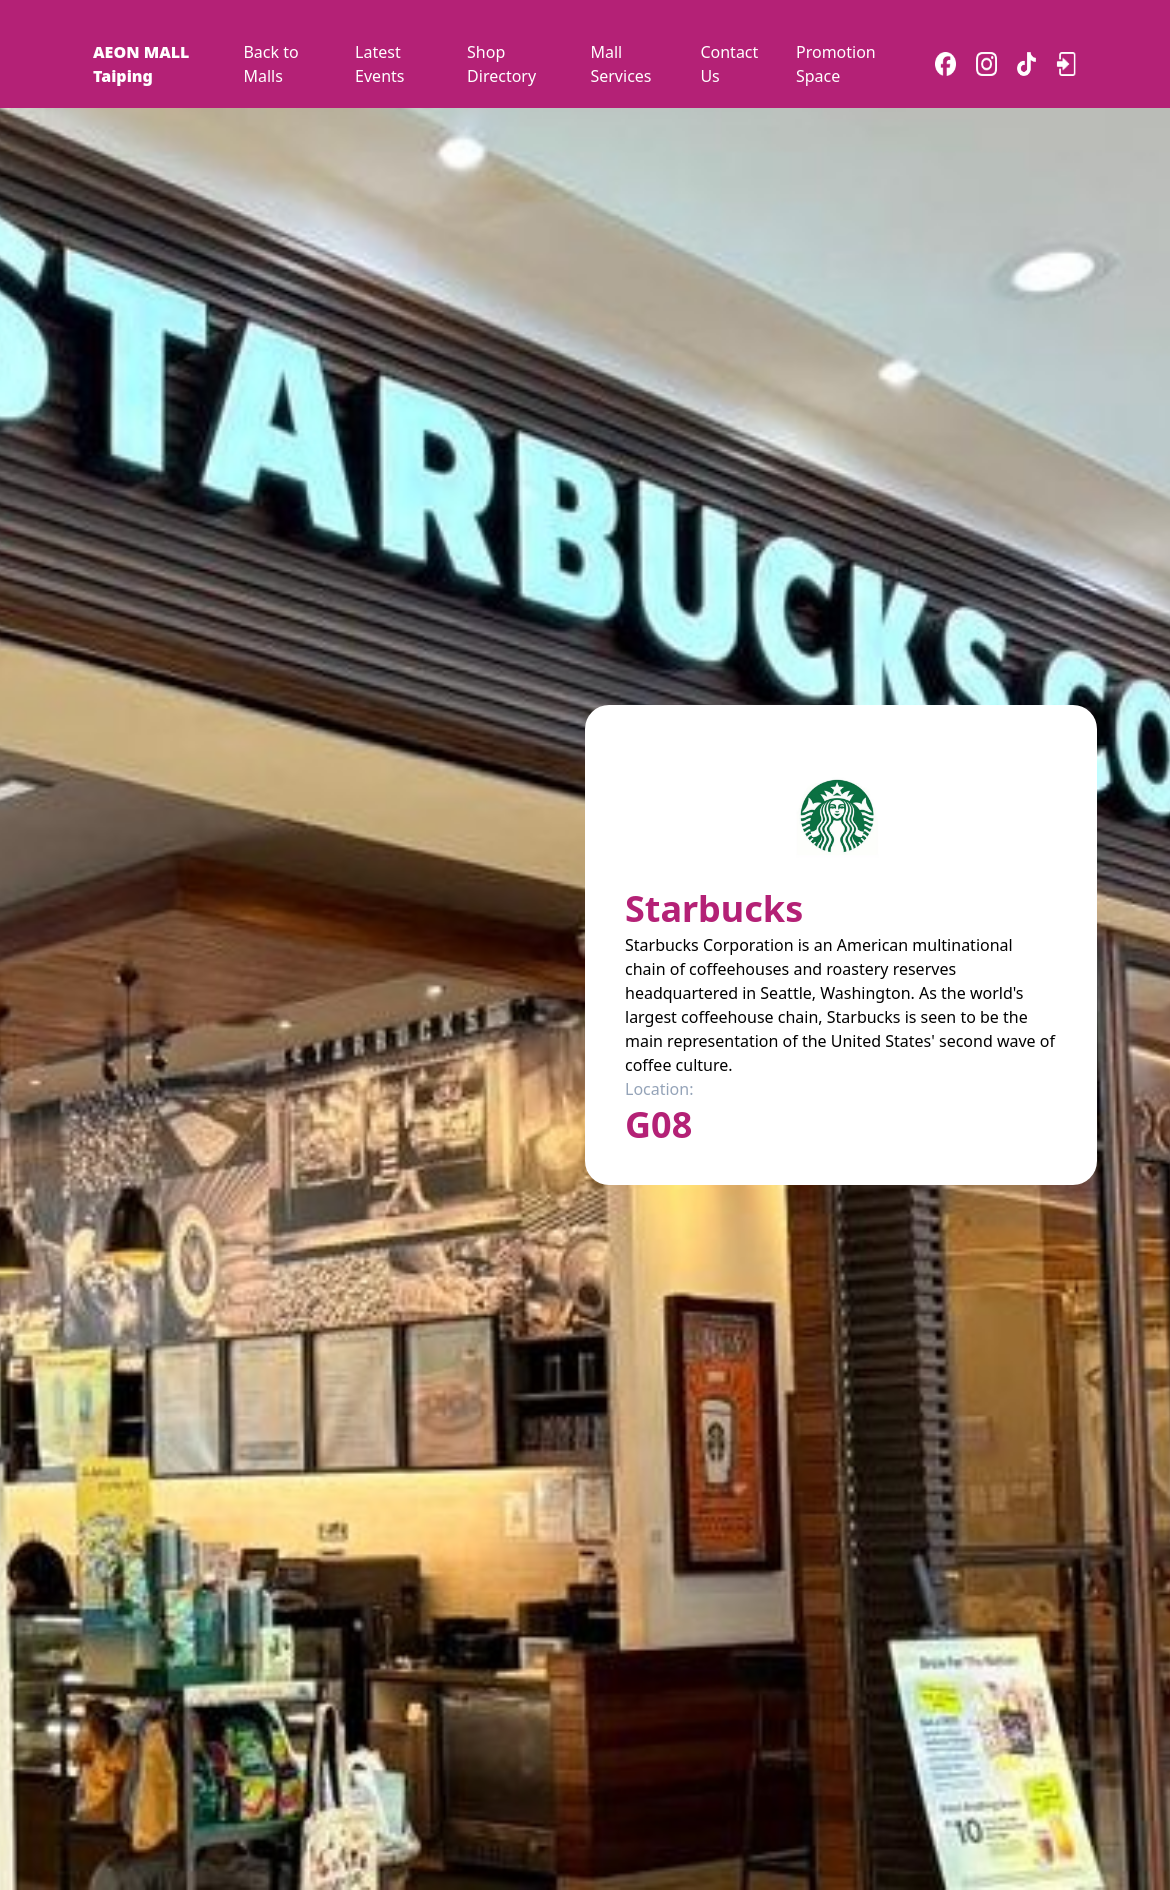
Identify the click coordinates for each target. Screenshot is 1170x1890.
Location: (659, 1089)
